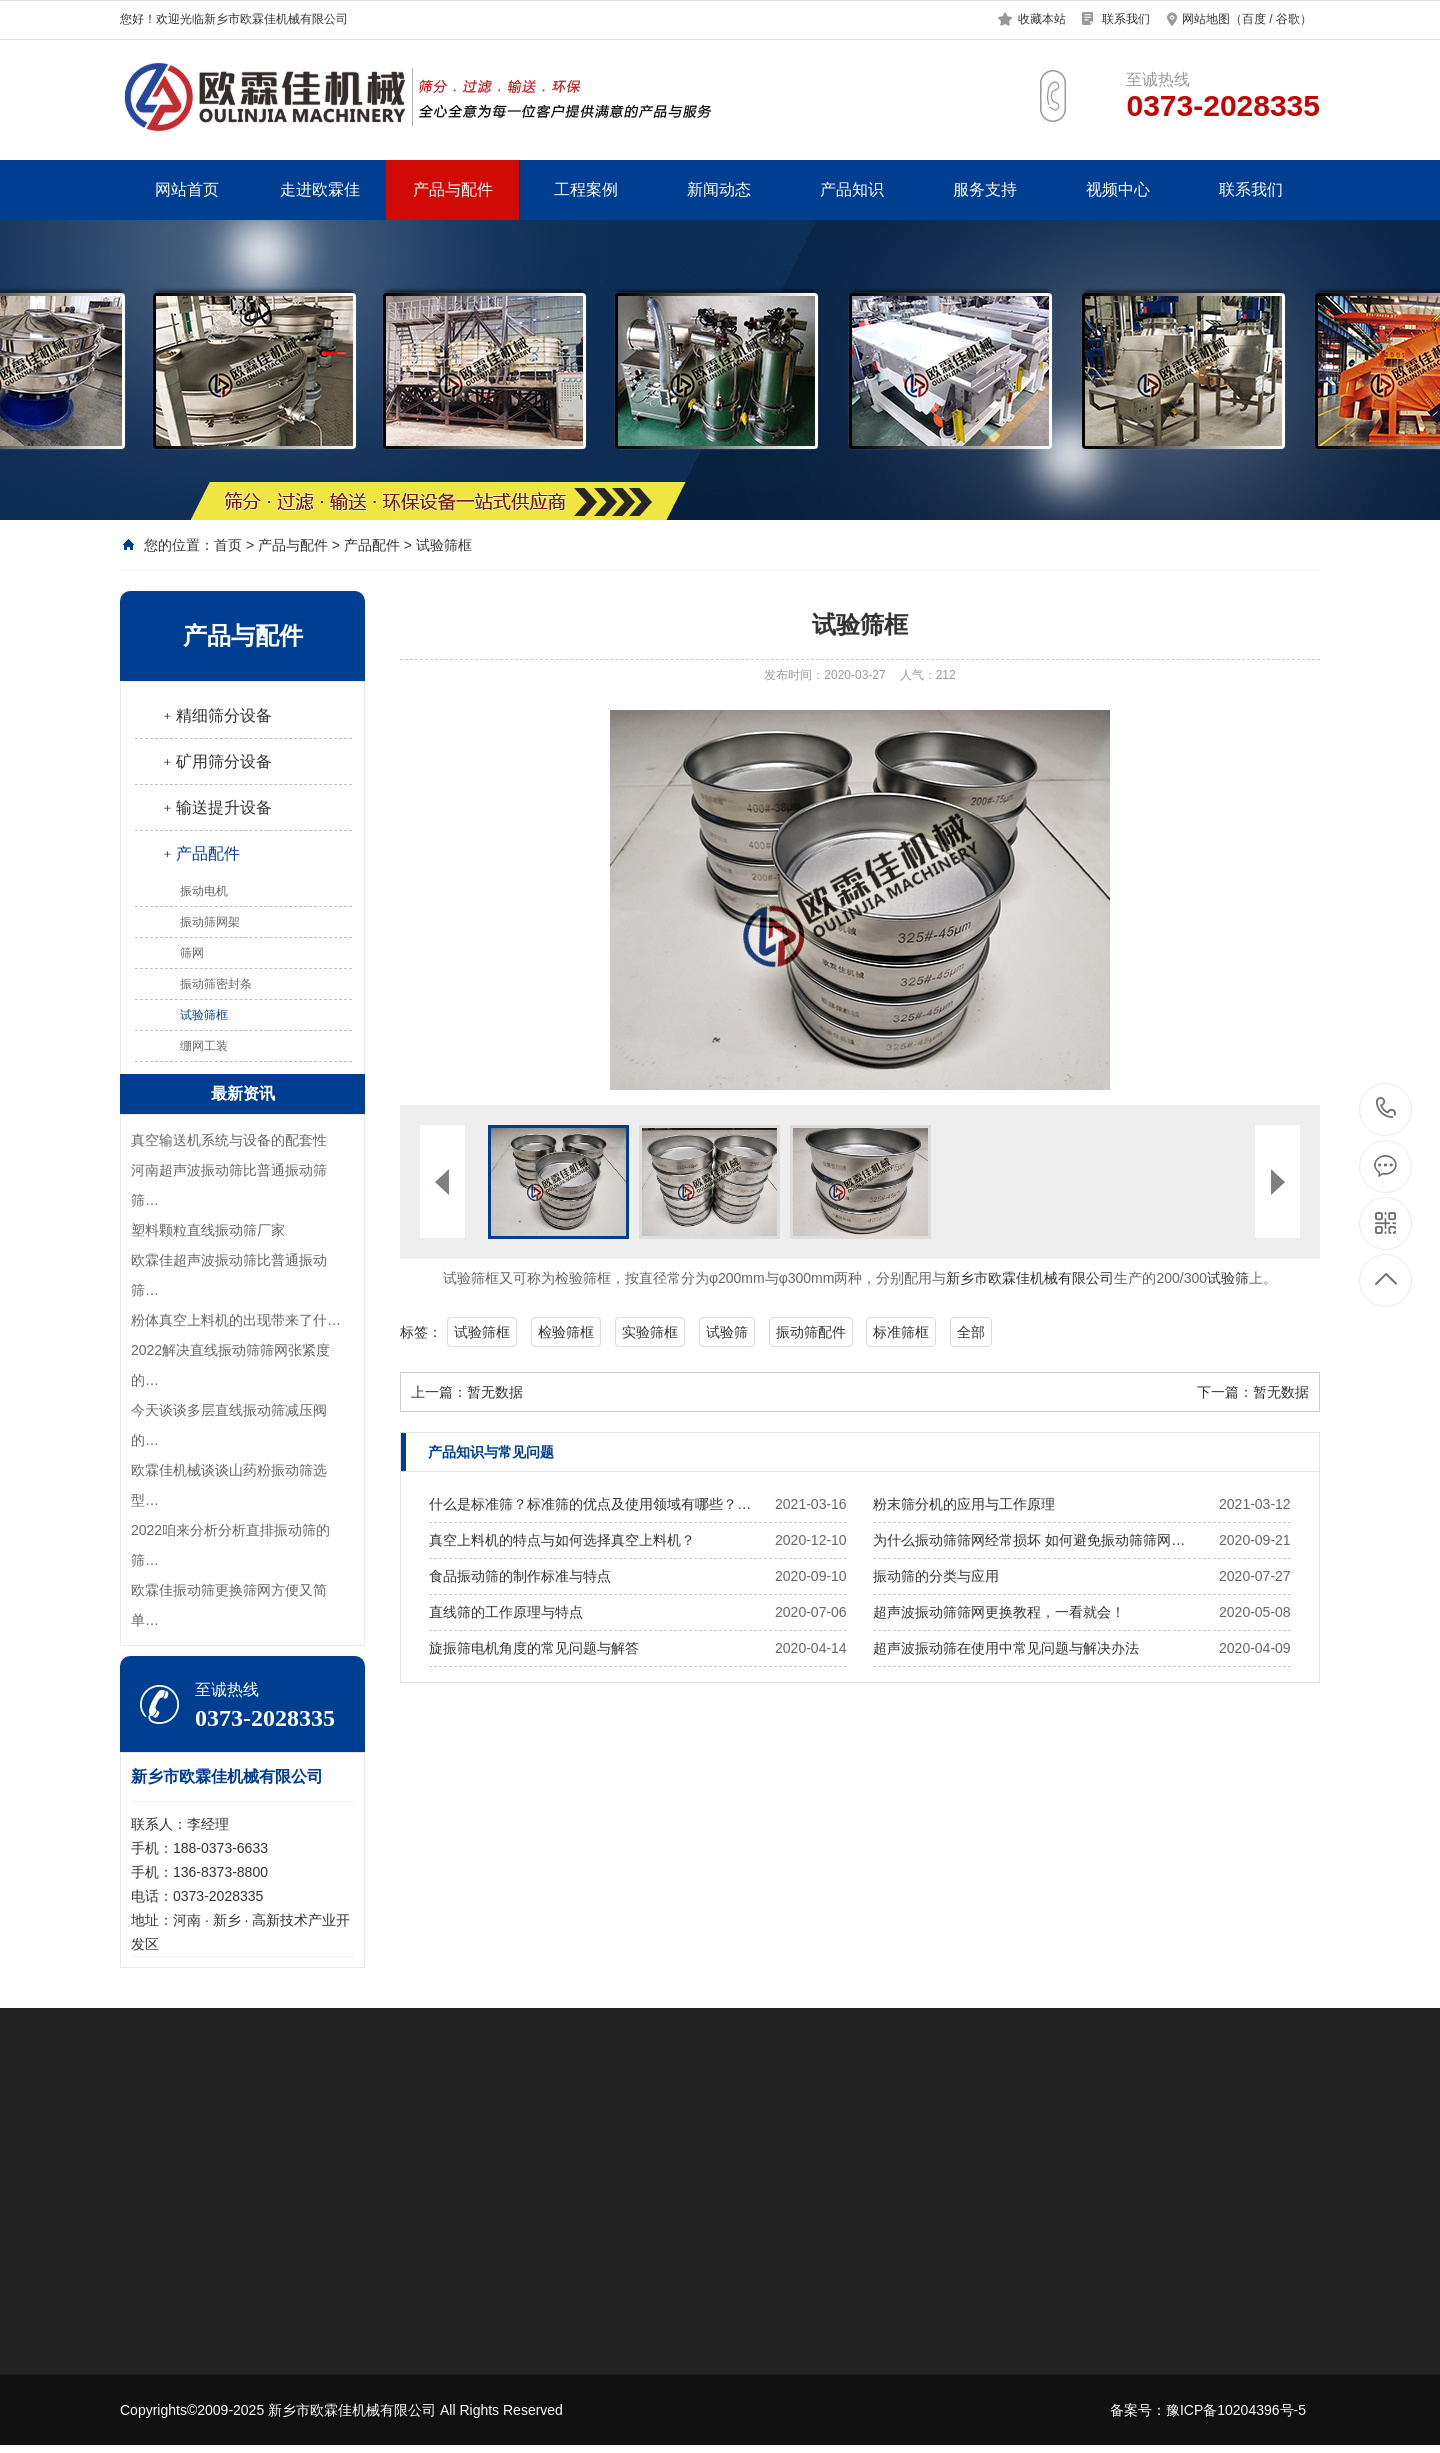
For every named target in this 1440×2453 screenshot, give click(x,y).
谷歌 (1288, 19)
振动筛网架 (210, 922)
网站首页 (187, 189)
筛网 (192, 953)
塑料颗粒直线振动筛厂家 (208, 1230)
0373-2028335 (1386, 1109)
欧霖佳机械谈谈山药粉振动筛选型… (229, 1485)
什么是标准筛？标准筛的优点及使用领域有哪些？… (590, 1504)
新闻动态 (719, 189)
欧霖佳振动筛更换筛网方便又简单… (229, 1605)
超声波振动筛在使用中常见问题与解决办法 (1006, 1648)
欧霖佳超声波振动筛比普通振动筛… (229, 1275)
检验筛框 (566, 1332)
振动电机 (204, 891)
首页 (228, 545)
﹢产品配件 (200, 853)
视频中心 (1118, 189)
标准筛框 (901, 1332)
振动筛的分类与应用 (936, 1576)
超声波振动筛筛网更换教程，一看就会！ (999, 1612)
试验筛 (1228, 1278)
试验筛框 (444, 545)
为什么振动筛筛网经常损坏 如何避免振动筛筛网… (1029, 1540)
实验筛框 (650, 1332)
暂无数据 (495, 1392)
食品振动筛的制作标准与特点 (520, 1576)
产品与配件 (453, 189)
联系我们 (1126, 19)
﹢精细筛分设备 (216, 715)
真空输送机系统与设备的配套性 (229, 1140)
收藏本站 (1042, 19)
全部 (971, 1332)
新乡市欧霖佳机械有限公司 (1030, 1278)
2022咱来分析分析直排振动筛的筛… (230, 1545)
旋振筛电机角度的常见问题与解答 (534, 1648)
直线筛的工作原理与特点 (506, 1612)
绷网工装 (204, 1046)
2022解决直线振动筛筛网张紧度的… (230, 1365)
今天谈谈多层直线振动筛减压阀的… (229, 1425)
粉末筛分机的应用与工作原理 (964, 1504)
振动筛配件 (811, 1332)
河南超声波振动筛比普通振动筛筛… (229, 1185)
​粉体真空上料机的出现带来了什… (236, 1320)
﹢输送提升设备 (216, 807)
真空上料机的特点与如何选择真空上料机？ (562, 1540)
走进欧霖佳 (320, 189)
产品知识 (852, 189)
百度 (1254, 19)
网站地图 (1206, 19)
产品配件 (372, 545)
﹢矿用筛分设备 (216, 761)
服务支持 (985, 189)
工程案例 (586, 189)
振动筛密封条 (216, 984)
